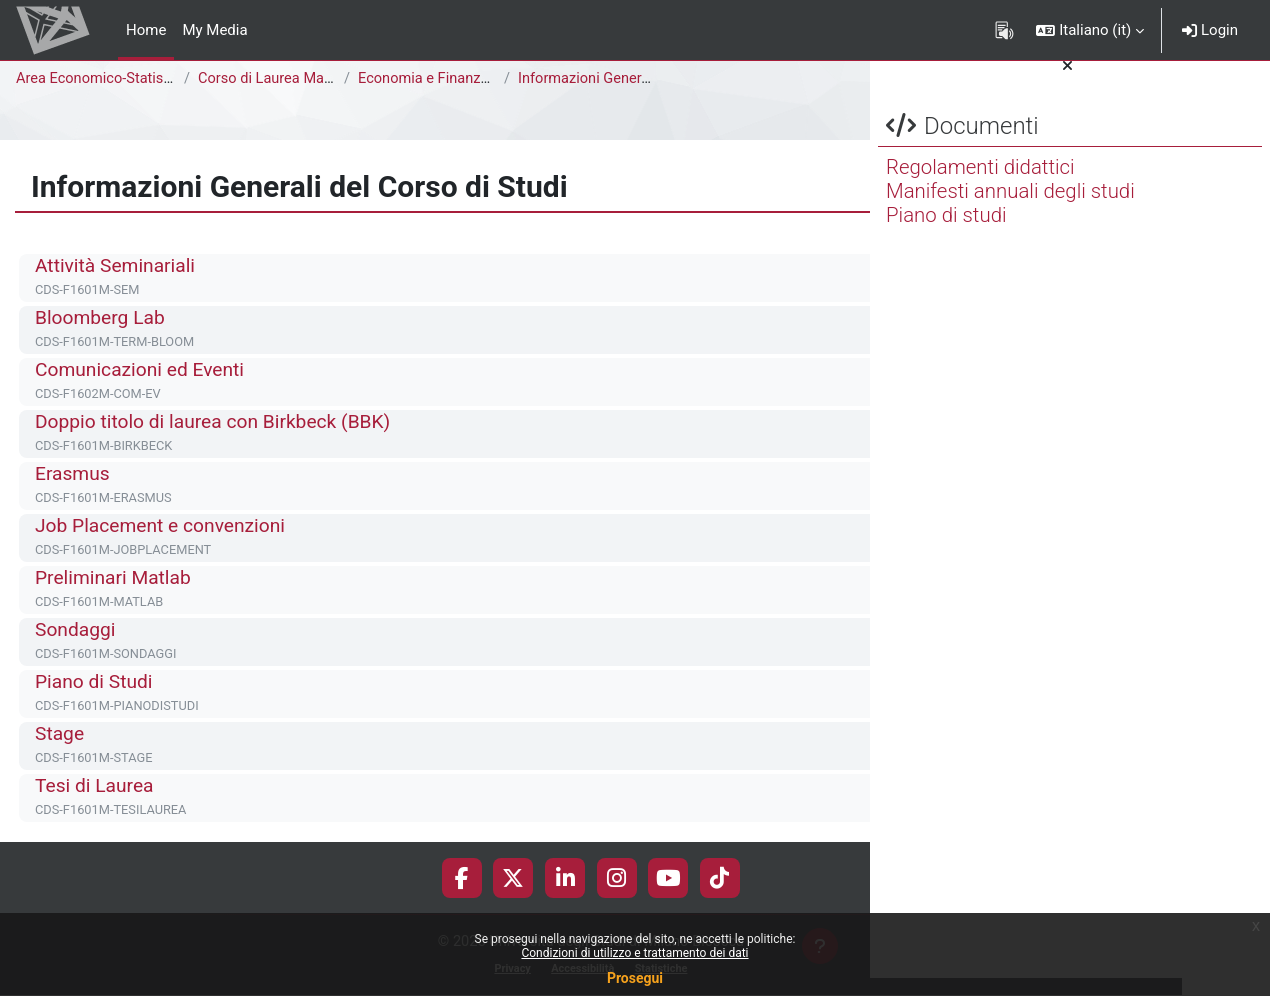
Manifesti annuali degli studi (1010, 209)
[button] (1090, 30)
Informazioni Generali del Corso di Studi (649, 79)
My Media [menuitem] (214, 30)
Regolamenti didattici (980, 185)
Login (1210, 30)
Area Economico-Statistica (104, 79)
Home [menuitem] (146, 30)
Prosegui (635, 978)
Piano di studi (946, 233)
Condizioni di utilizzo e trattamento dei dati (634, 953)
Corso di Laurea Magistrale (287, 79)
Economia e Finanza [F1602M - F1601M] (492, 79)
